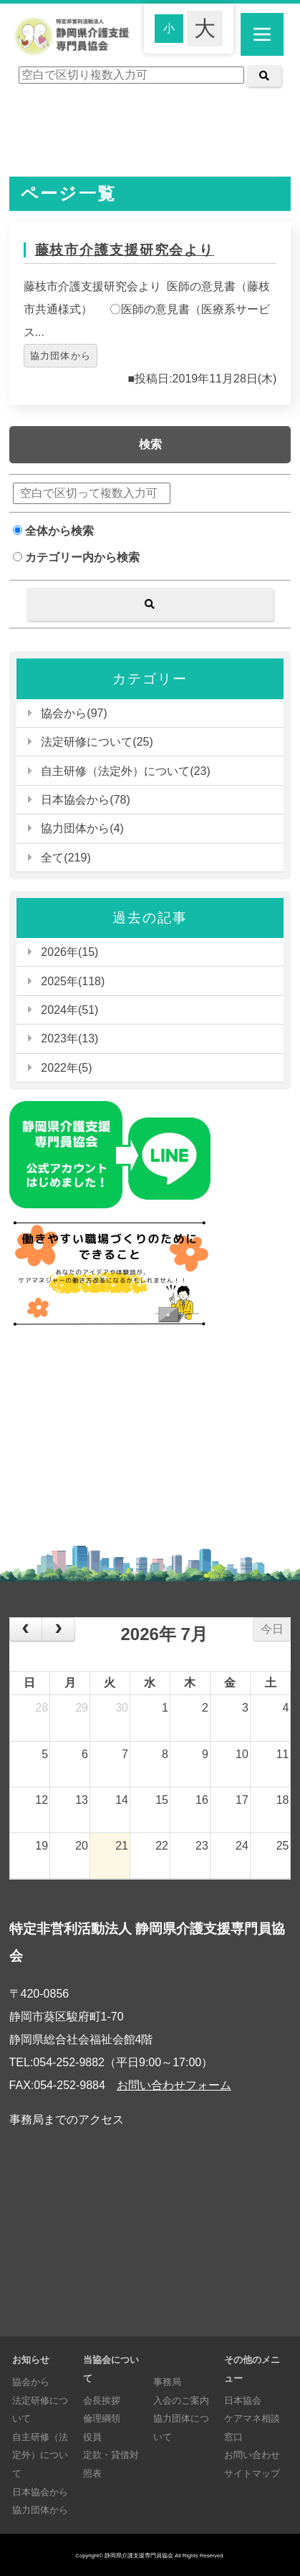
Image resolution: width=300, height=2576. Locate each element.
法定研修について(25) (97, 742)
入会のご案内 (181, 2400)
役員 (92, 2437)
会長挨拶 (101, 2400)
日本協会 (242, 2400)
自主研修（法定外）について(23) (125, 771)
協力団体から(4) (82, 828)
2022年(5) (66, 1068)
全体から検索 (53, 531)
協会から (30, 2382)
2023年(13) (69, 1038)
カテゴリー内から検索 (76, 557)
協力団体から (61, 355)
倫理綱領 (101, 2418)
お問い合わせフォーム (174, 2085)
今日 (272, 1629)
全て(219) (65, 858)
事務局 (167, 2382)
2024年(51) (69, 1010)
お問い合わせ (252, 2454)
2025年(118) (73, 981)
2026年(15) (69, 952)
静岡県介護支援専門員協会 (139, 2555)
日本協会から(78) (85, 800)
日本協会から (40, 2492)
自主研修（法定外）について (40, 2455)
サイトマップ (252, 2473)
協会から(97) (74, 713)
